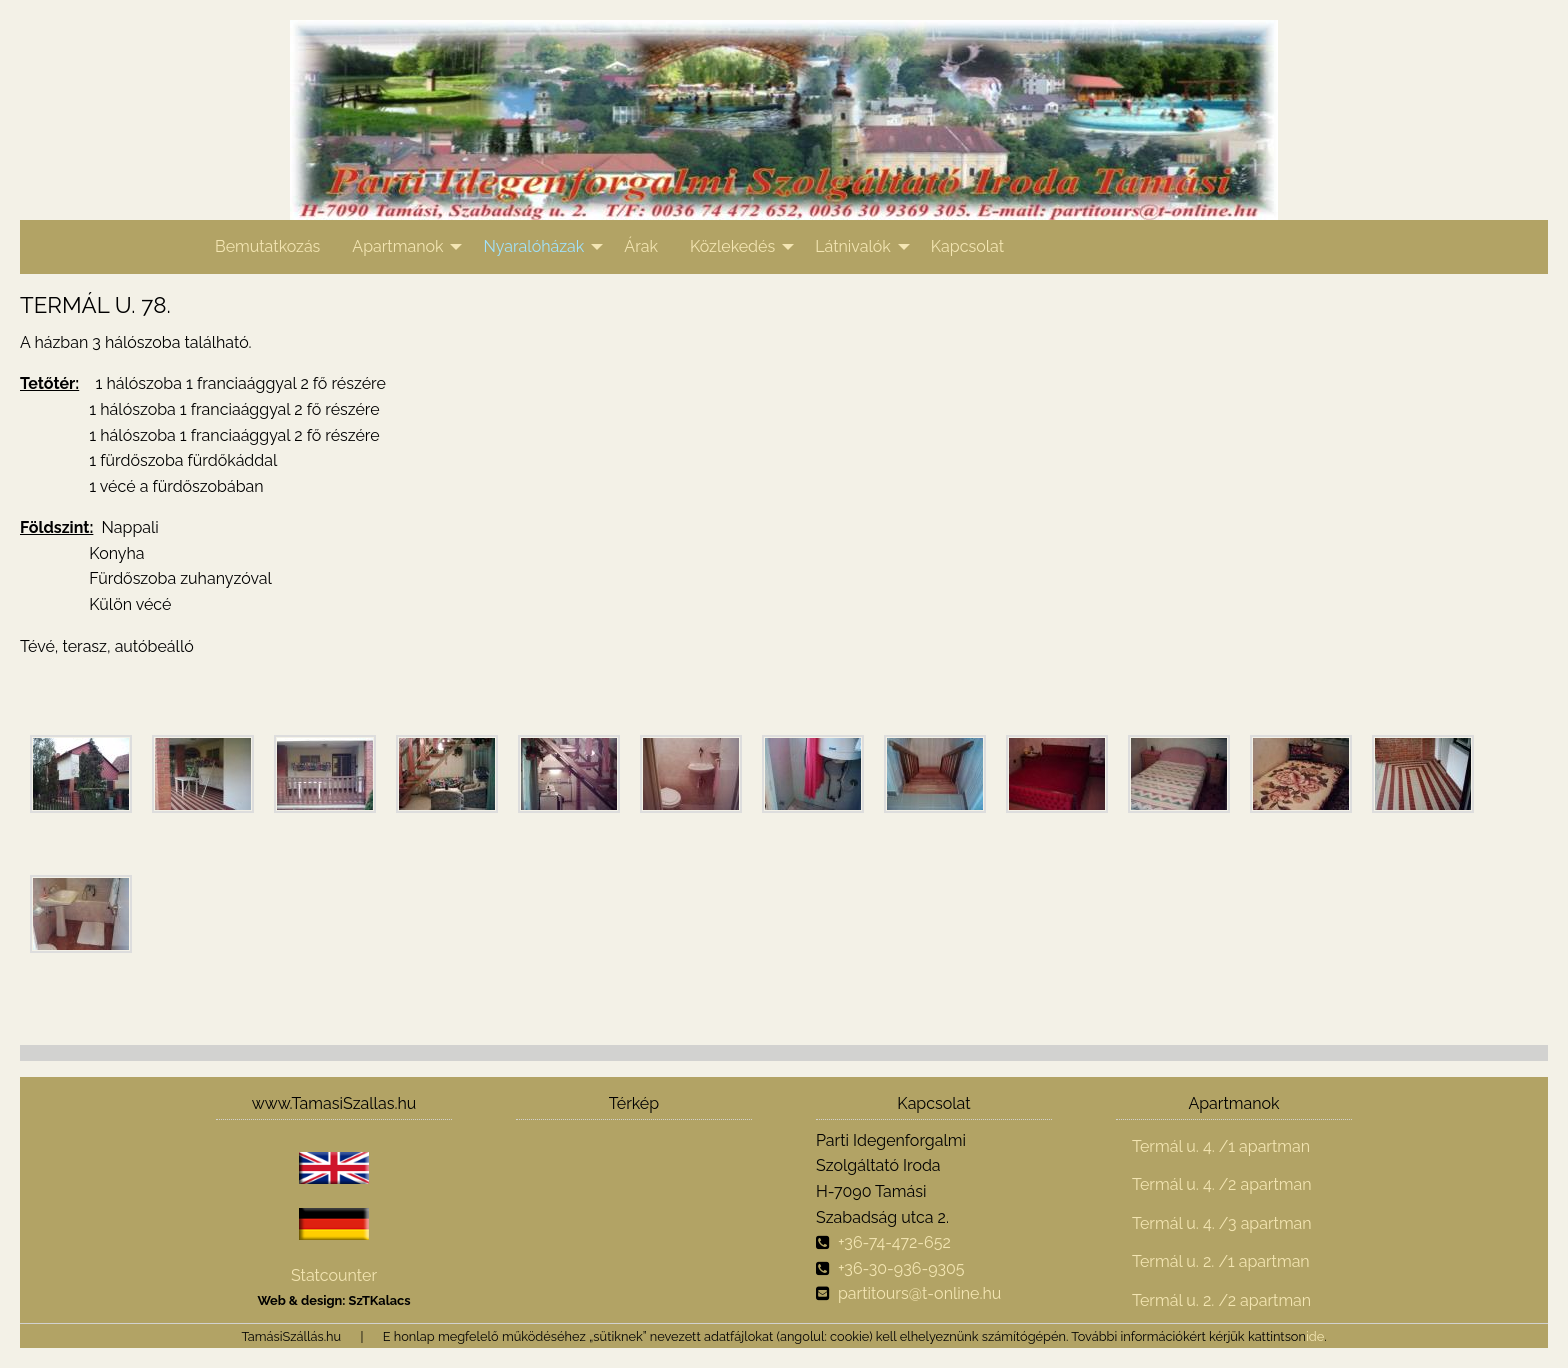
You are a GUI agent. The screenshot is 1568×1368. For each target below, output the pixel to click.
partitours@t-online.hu (919, 1293)
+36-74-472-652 (894, 1242)
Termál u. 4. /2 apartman (1222, 1184)
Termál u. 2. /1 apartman (1221, 1261)
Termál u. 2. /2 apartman (1221, 1300)
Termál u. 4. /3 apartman (1222, 1223)
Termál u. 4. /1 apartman (1221, 1146)
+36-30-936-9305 (901, 1268)
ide (1315, 1336)
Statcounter (334, 1275)
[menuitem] (267, 247)
